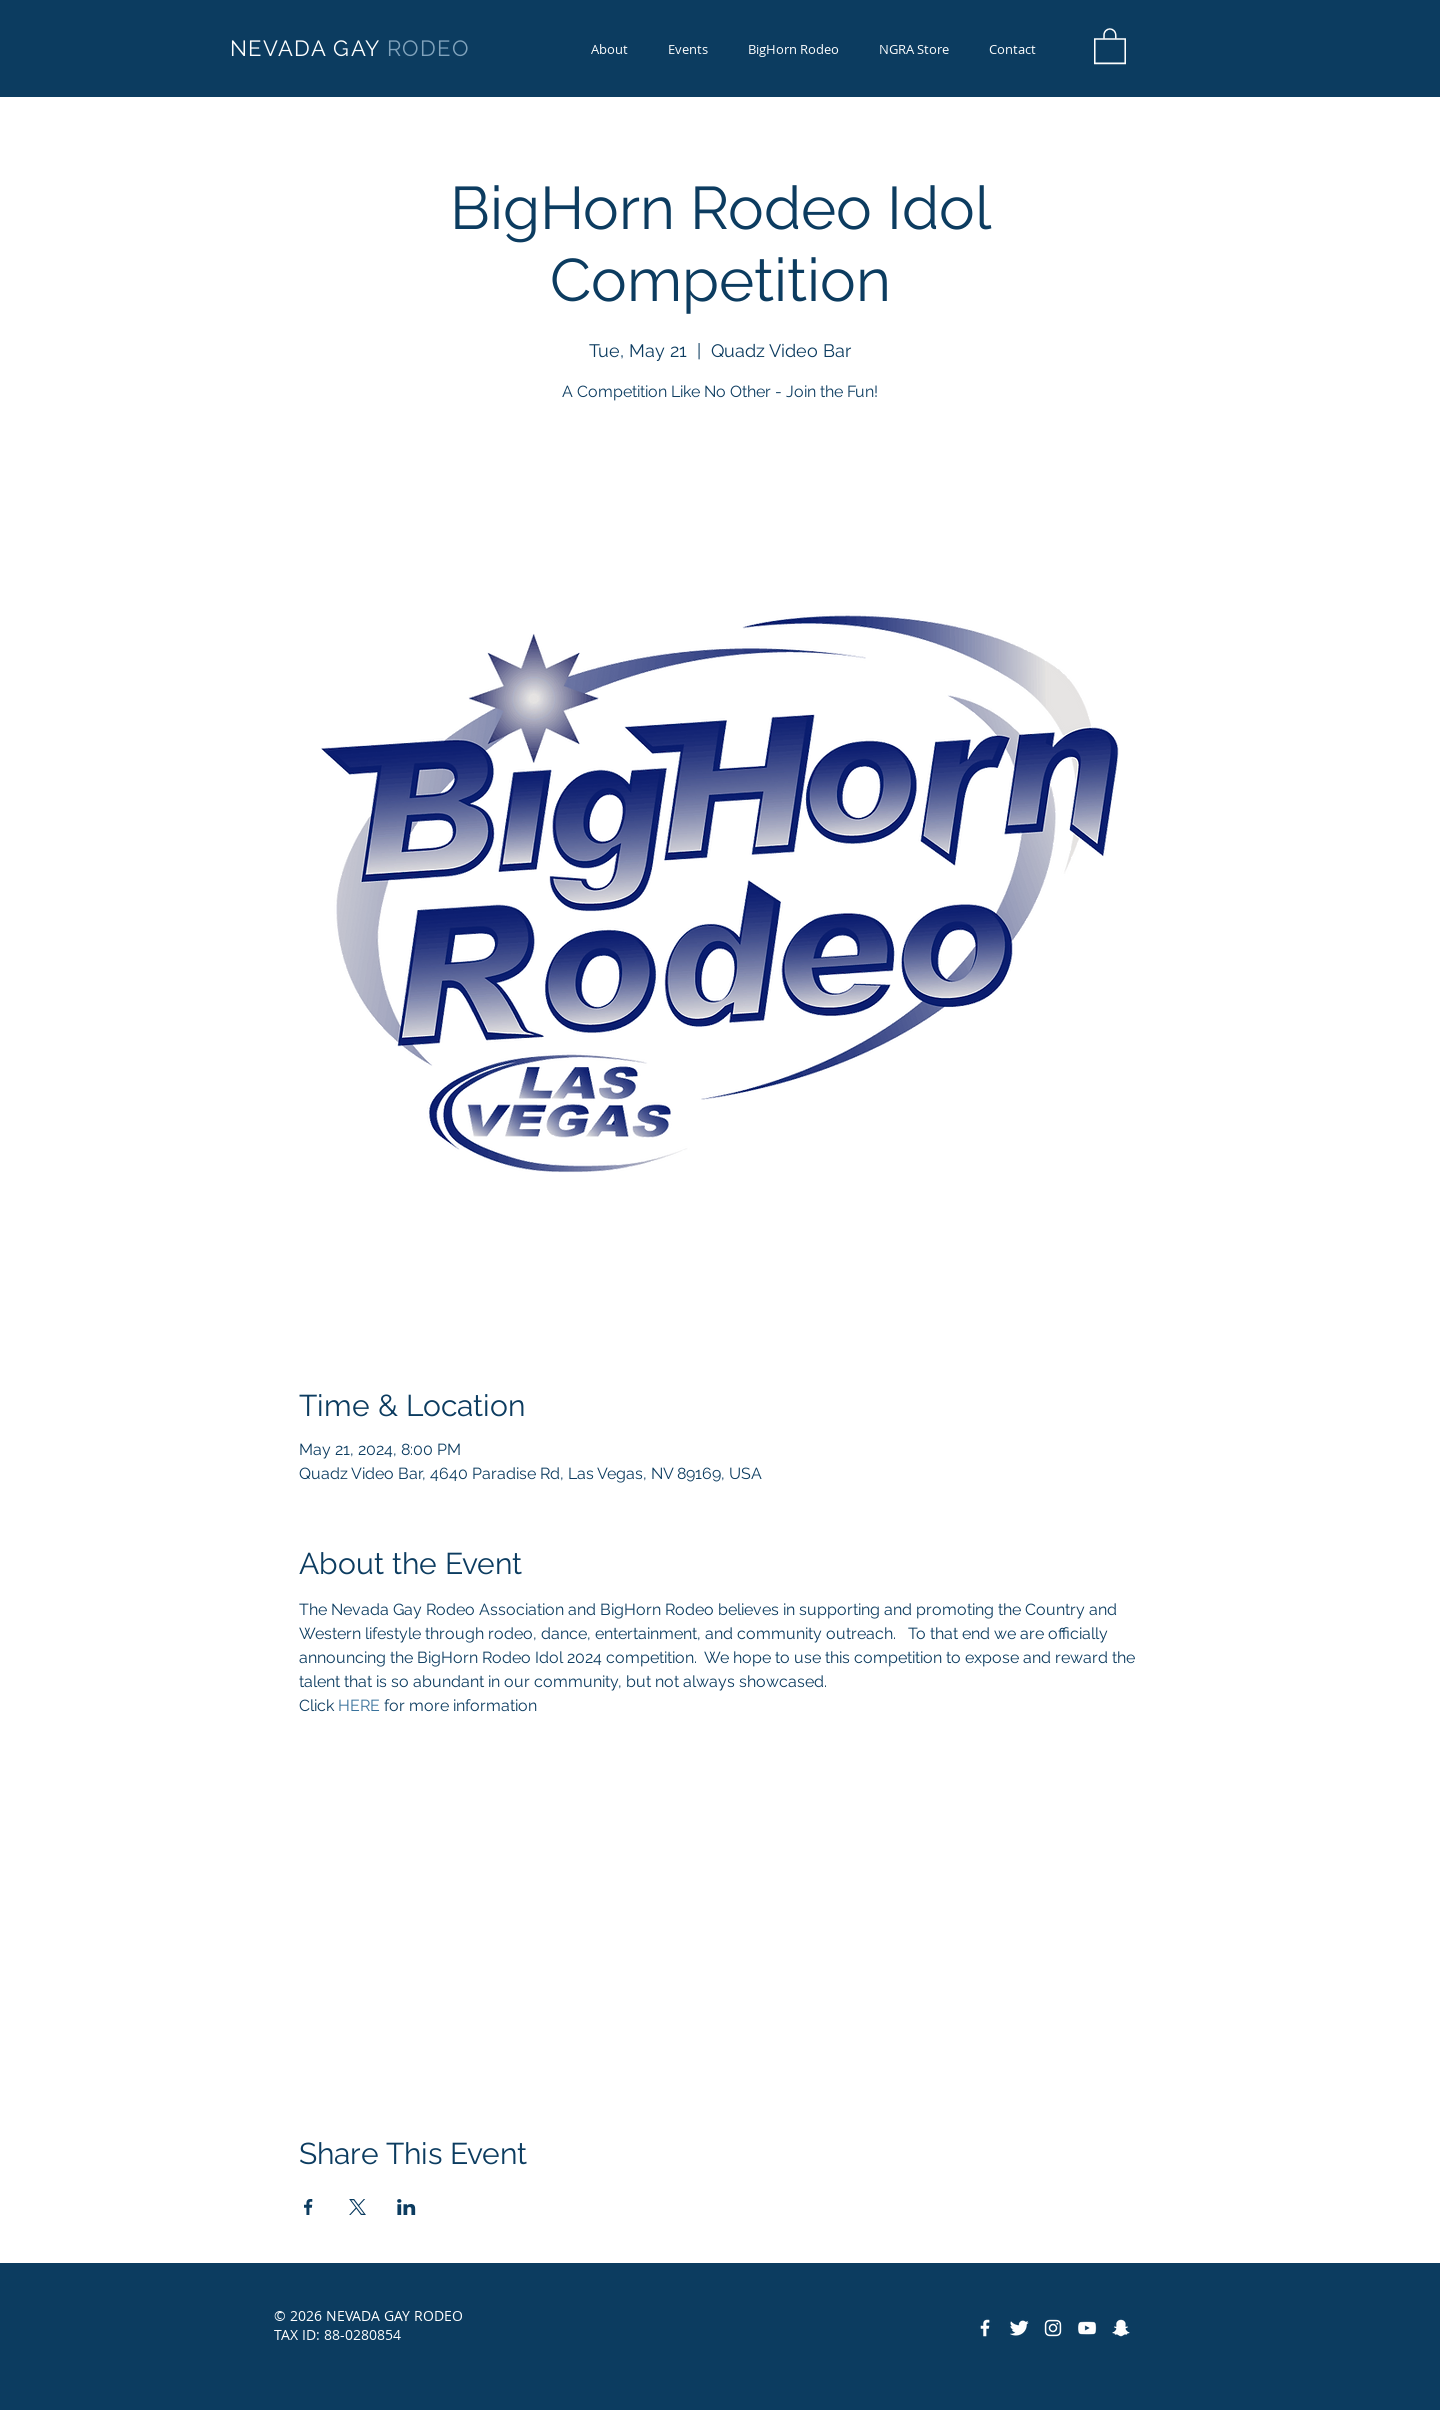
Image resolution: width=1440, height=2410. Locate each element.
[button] (793, 49)
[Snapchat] (1121, 2328)
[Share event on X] (357, 2207)
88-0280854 (362, 2334)
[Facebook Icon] (985, 2328)
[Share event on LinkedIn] (406, 2207)
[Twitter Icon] (1019, 2328)
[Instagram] (1053, 2328)
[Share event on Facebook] (308, 2207)
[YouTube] (1087, 2328)
